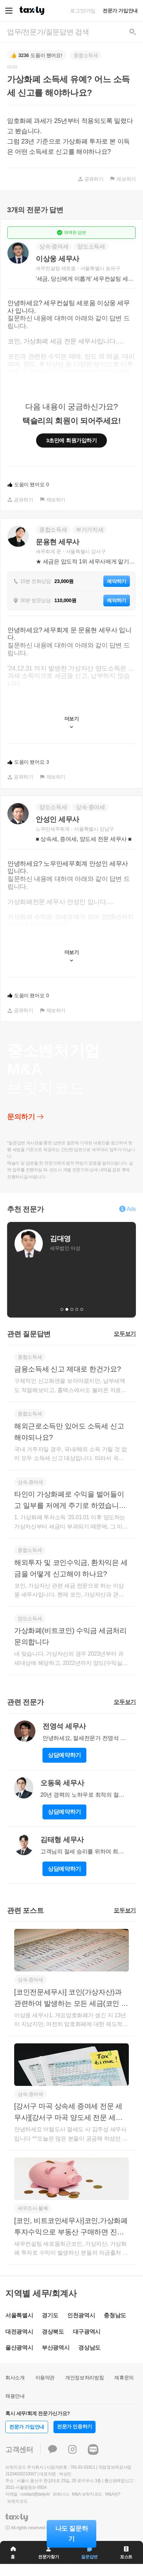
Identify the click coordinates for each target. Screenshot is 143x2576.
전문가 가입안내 (120, 10)
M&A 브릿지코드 (87, 2494)
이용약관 (45, 2377)
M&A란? (112, 2494)
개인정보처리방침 (84, 2377)
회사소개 (15, 2377)
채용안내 (15, 2396)
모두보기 (125, 1334)
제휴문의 (124, 2377)
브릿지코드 (17, 2501)
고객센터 (19, 2449)
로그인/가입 (83, 10)
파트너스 (61, 2494)
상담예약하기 (64, 1755)
